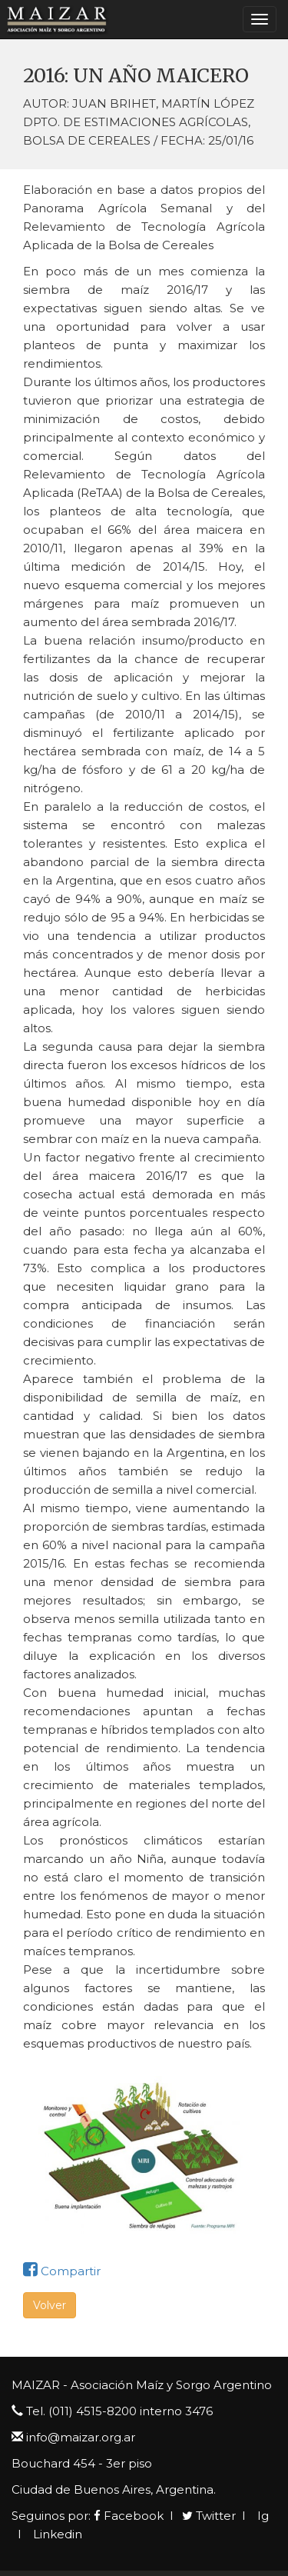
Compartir (62, 2271)
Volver (49, 2305)
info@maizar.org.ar (80, 2437)
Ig (261, 2515)
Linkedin (56, 2534)
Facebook (129, 2515)
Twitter (209, 2515)
